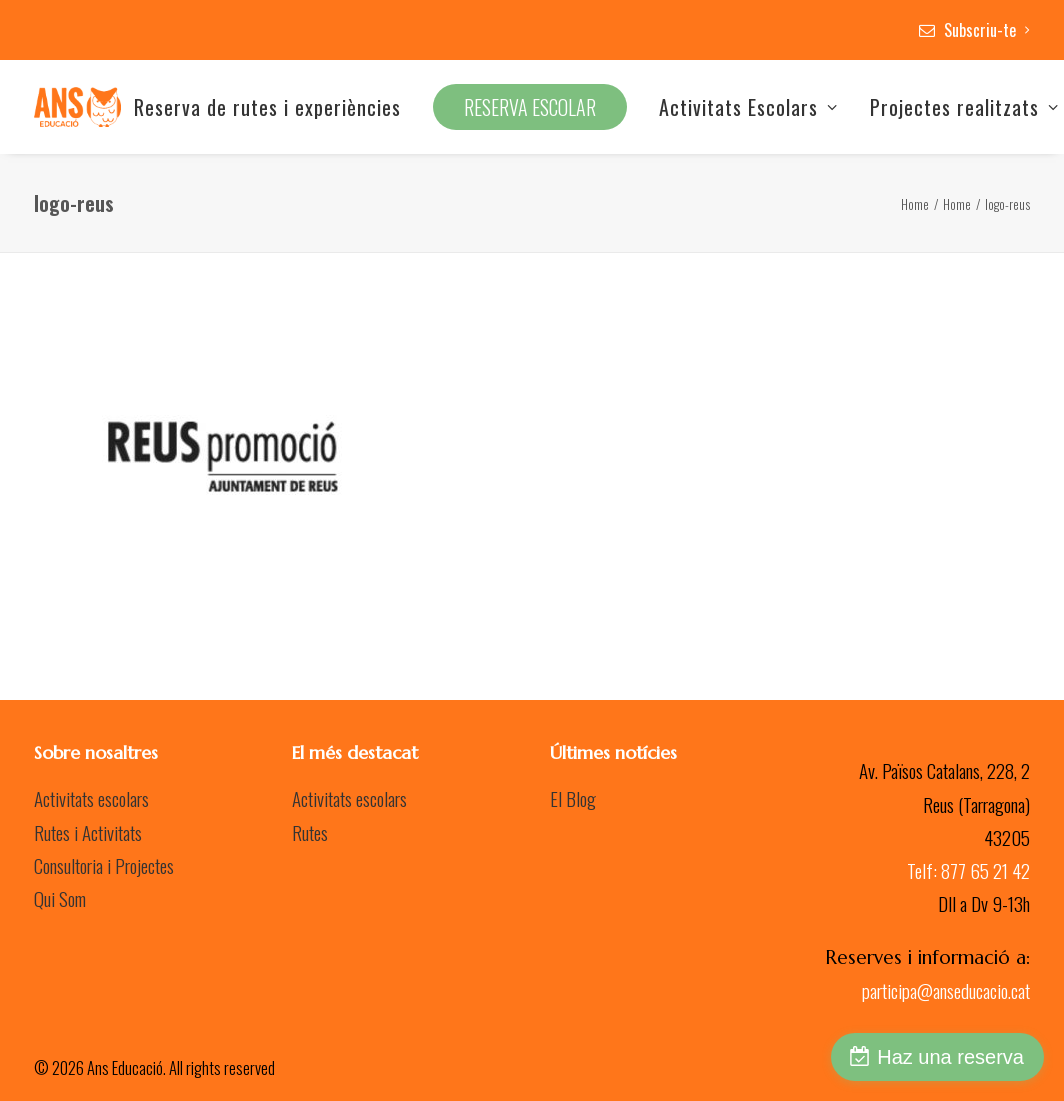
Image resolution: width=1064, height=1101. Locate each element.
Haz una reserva (950, 1057)
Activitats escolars (91, 798)
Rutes (310, 832)
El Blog (573, 798)
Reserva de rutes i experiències (267, 107)
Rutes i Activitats (88, 832)
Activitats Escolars (748, 107)
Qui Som (60, 898)
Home (915, 204)
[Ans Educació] (77, 107)
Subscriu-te (987, 30)
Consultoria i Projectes (104, 865)
